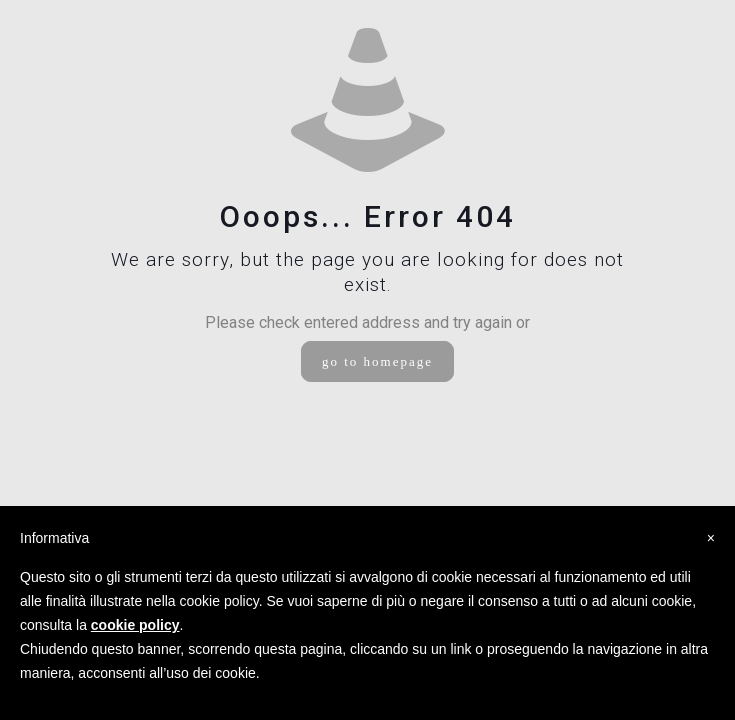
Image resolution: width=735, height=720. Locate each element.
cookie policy (135, 625)
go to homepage (377, 361)
